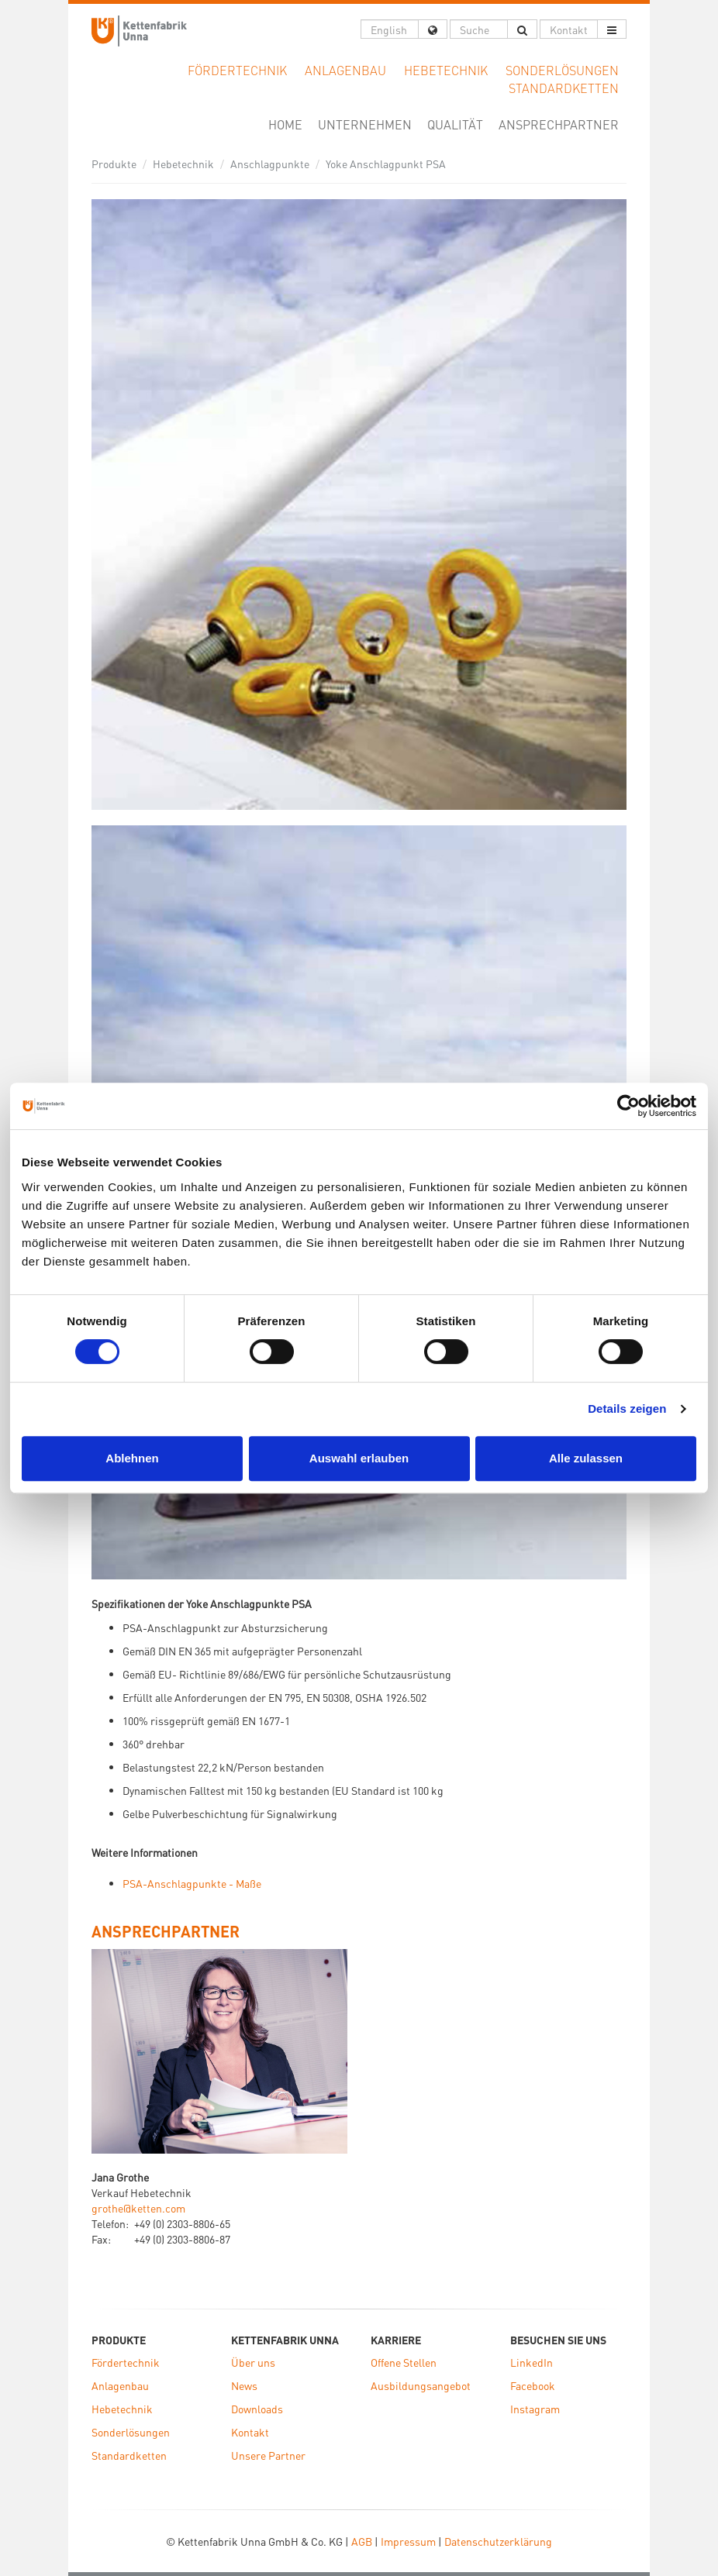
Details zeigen (627, 1408)
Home (289, 124)
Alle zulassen (586, 1458)
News (244, 2385)
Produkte (113, 163)
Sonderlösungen (130, 2432)
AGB (361, 2541)
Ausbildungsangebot (421, 2385)
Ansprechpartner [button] (559, 124)
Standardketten (129, 2455)
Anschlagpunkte (269, 163)
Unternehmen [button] (365, 124)
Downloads (257, 2409)
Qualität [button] (455, 124)
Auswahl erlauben (359, 1458)
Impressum (408, 2541)
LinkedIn (531, 2362)
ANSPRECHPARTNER (165, 1931)
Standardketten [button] (564, 88)
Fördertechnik (125, 2362)
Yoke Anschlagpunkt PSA (386, 163)
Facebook (532, 2385)
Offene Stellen (404, 2362)
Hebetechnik (183, 163)
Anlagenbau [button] (345, 70)
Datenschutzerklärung (498, 2541)
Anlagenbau (120, 2385)
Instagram (535, 2409)
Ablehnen (131, 1458)
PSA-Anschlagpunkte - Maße (192, 1883)
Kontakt (250, 2432)
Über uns (253, 2362)
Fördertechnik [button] (237, 70)
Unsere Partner (268, 2455)
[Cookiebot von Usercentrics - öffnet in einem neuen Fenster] (628, 1106)
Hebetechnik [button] (446, 70)
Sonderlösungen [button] (562, 70)
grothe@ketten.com (138, 2208)
